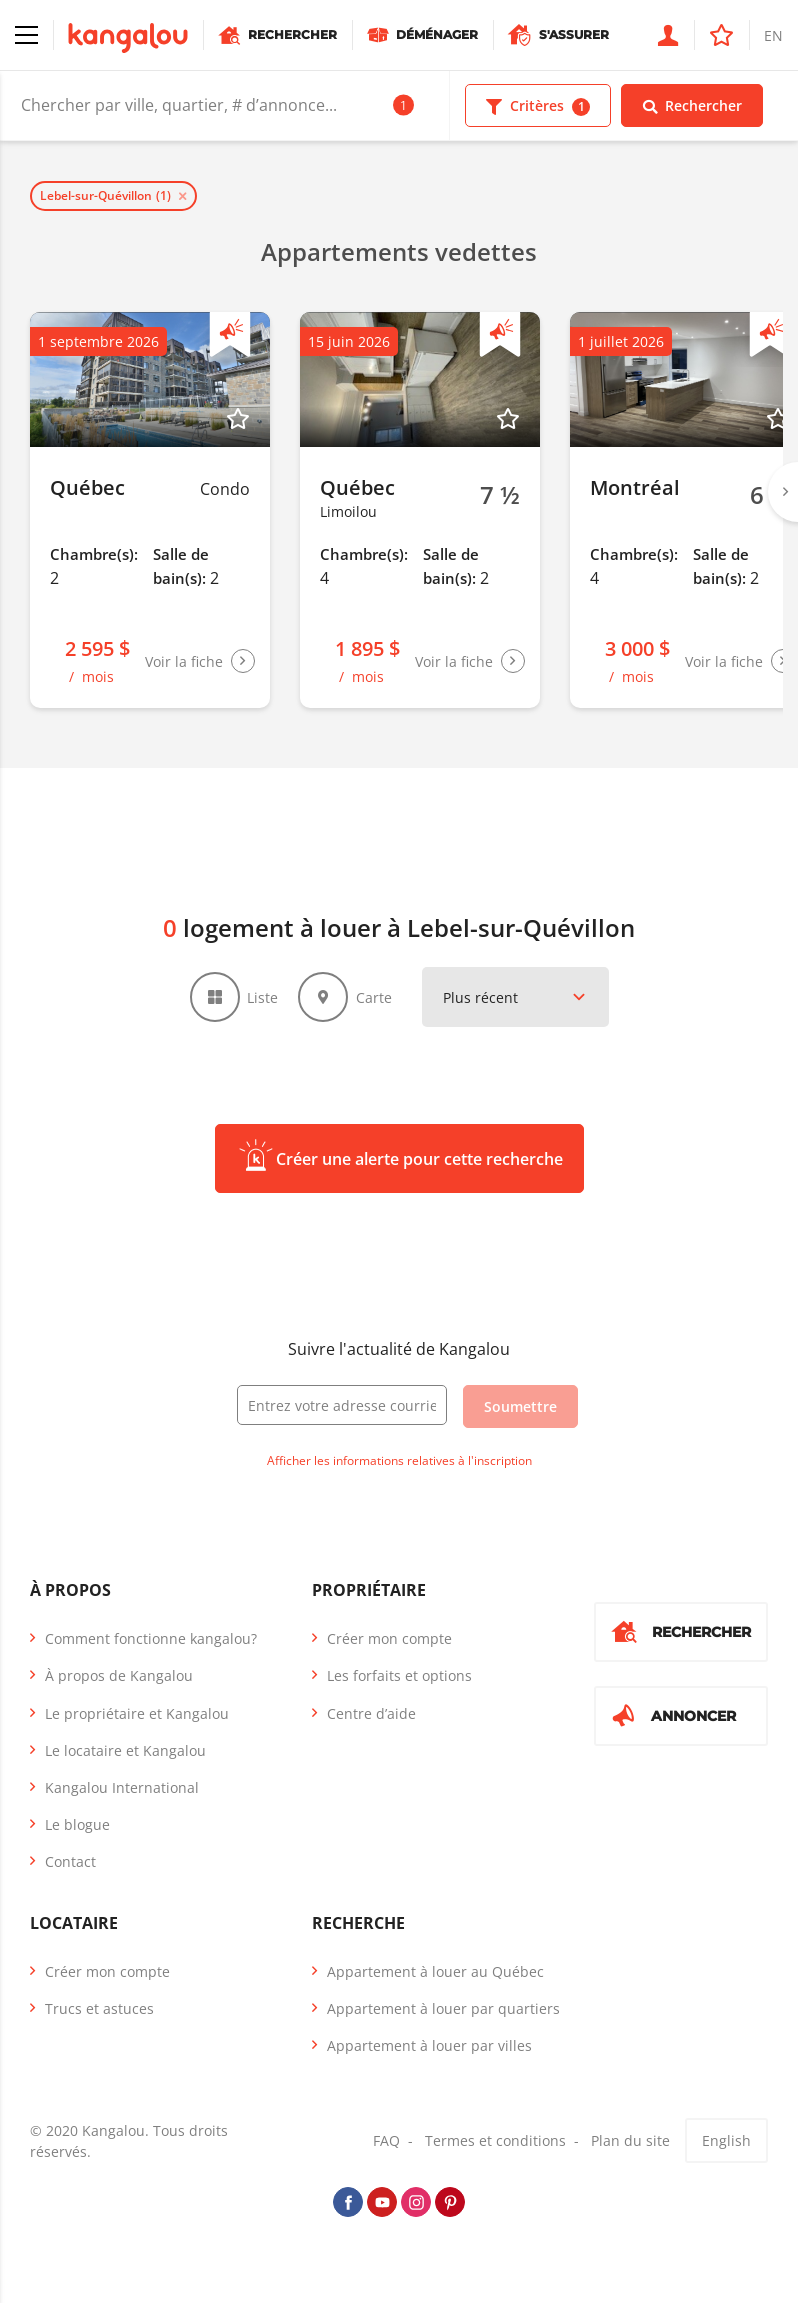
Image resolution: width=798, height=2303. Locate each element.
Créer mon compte (389, 1638)
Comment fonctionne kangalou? (151, 1638)
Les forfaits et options (399, 1675)
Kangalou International (122, 1787)
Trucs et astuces (99, 2008)
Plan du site (630, 2140)
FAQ (386, 2140)
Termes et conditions (495, 2140)
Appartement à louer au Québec (435, 1971)
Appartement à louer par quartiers (443, 2008)
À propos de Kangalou (119, 1675)
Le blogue (77, 1824)
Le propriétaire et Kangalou (137, 1713)
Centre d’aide (371, 1713)
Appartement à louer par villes (429, 2045)
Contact (70, 1861)
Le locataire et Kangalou (125, 1750)
